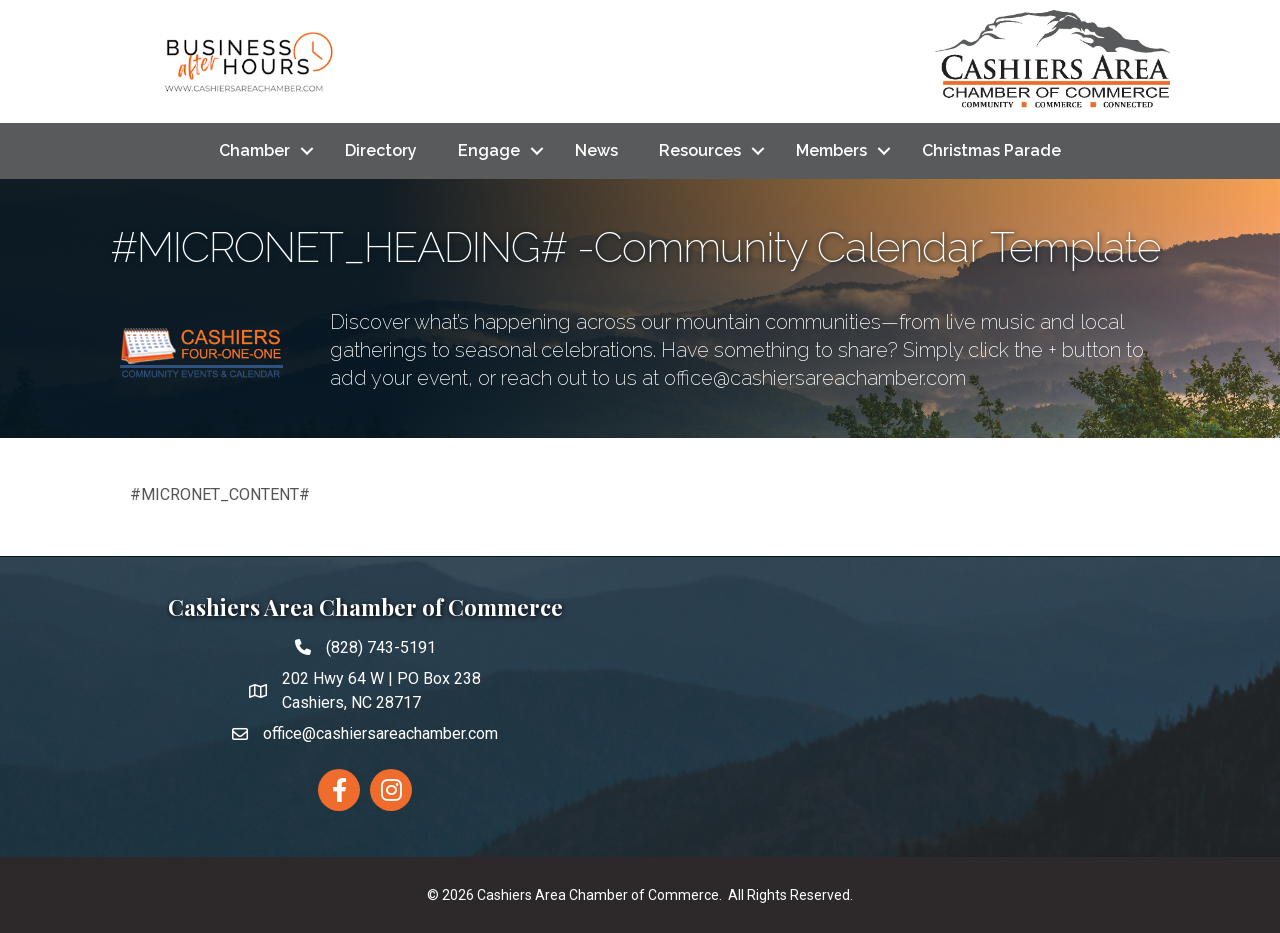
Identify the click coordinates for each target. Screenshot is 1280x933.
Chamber (254, 150)
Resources (700, 150)
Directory (381, 150)
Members (831, 150)
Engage (489, 150)
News (596, 150)
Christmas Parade (991, 150)
